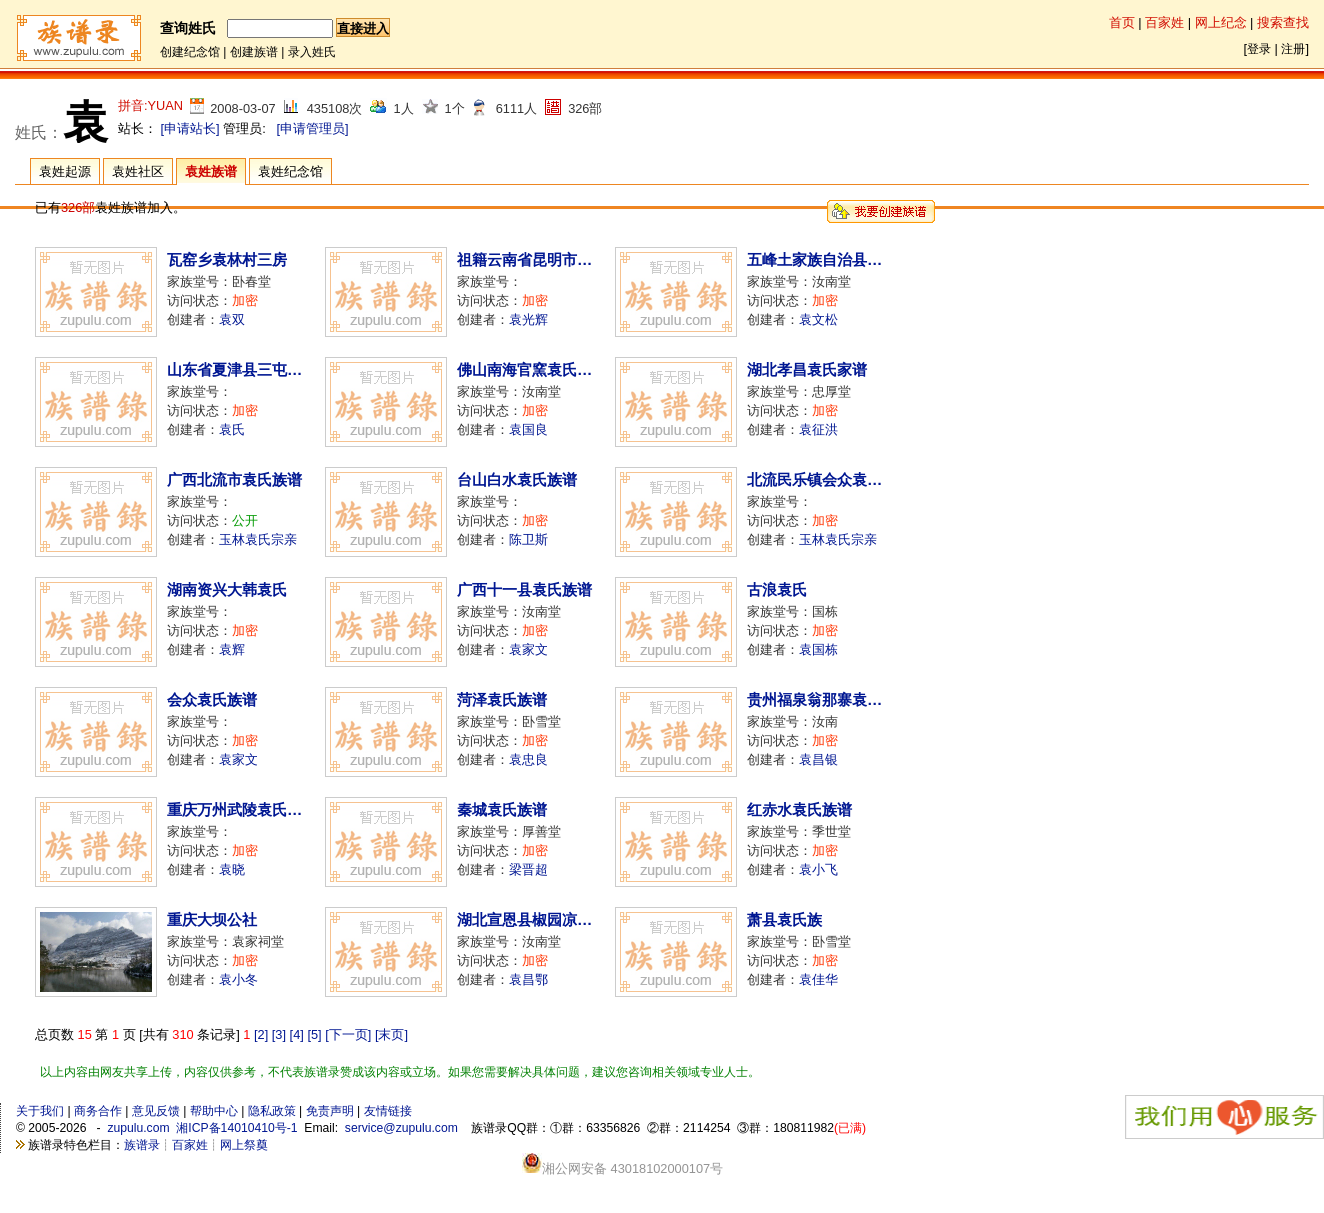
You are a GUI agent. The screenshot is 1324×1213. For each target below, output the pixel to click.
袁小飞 (818, 869)
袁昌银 (818, 759)
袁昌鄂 (528, 979)
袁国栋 (818, 649)
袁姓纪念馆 (290, 171)
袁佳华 (818, 979)
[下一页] (348, 1034)
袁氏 (232, 429)
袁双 (232, 319)
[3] (279, 1034)
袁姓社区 (138, 171)
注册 (1293, 49)
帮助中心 (214, 1111)
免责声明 (330, 1111)
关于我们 (40, 1111)
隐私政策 (272, 1111)
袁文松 (818, 319)
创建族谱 (254, 52)
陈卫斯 (528, 539)
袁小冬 (238, 979)
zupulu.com (138, 1128)
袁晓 (232, 869)
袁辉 (232, 649)
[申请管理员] (312, 128)
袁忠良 (528, 759)
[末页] (391, 1034)
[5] (314, 1034)
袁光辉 (528, 319)
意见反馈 (156, 1111)
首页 (1122, 22)
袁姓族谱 (211, 171)
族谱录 (142, 1145)
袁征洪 (818, 429)
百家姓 (1164, 22)
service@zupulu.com (401, 1128)
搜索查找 (1283, 22)
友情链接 (388, 1111)
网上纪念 (1221, 22)
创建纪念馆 (190, 52)
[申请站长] (190, 128)
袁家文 (528, 649)
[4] (297, 1034)
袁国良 (528, 429)
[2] (261, 1034)
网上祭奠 (244, 1145)
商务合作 (98, 1111)
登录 (1259, 49)
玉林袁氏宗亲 (258, 539)
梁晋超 (528, 869)
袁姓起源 (65, 171)
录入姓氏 (312, 52)
